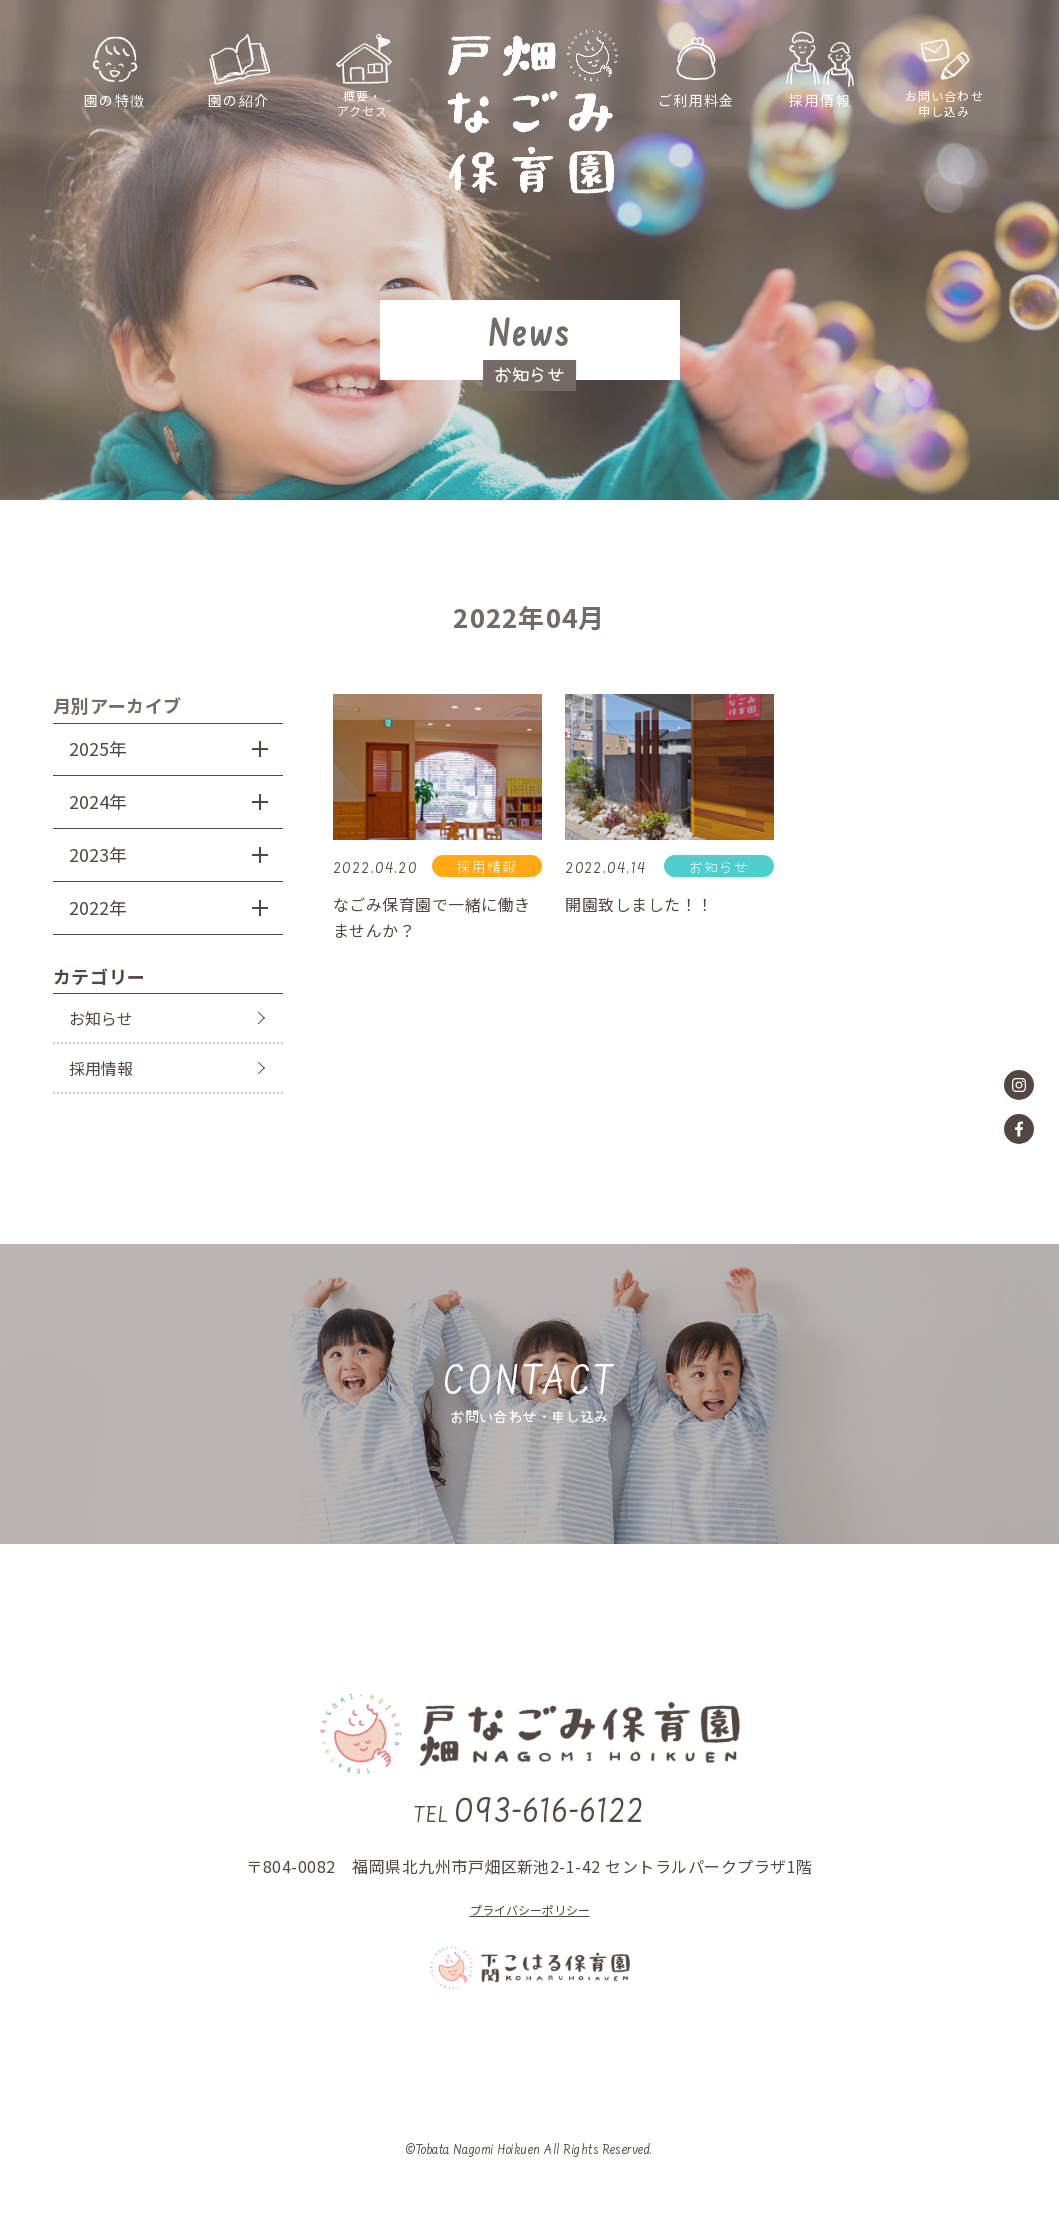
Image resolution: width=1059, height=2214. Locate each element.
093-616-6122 (530, 1814)
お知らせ (101, 1018)
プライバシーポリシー (530, 1909)
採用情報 (101, 1068)
